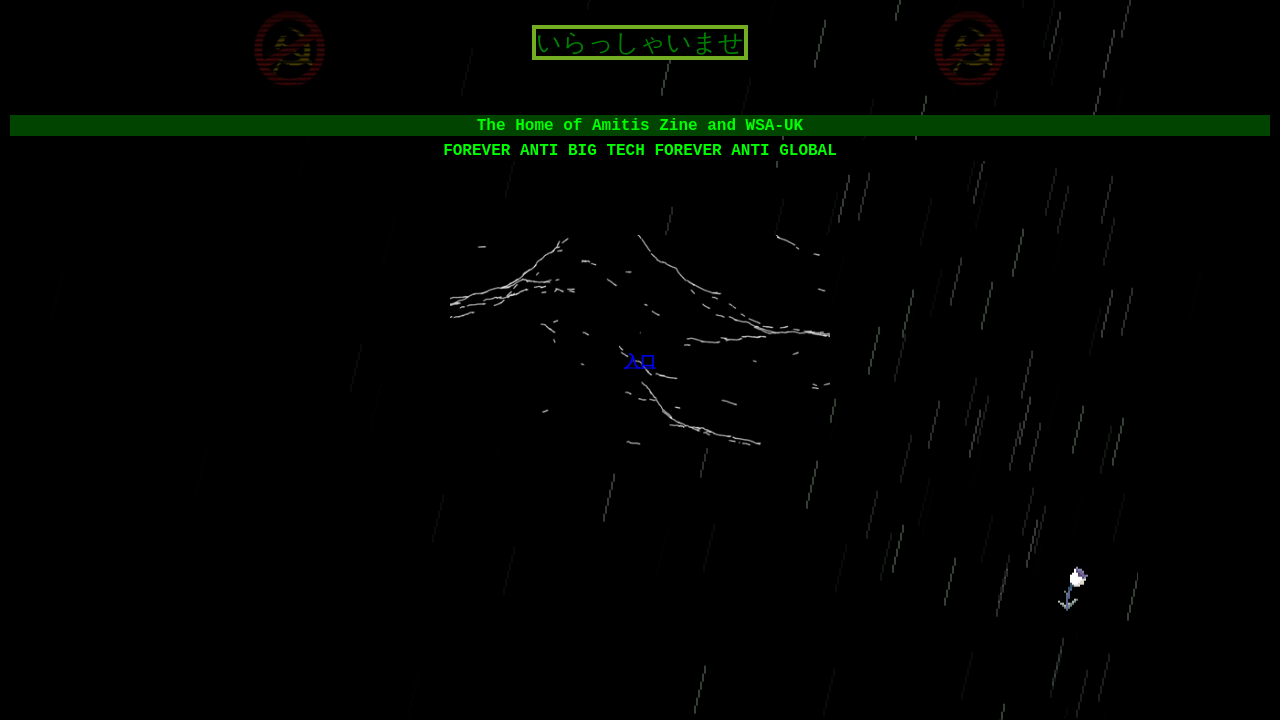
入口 (640, 360)
